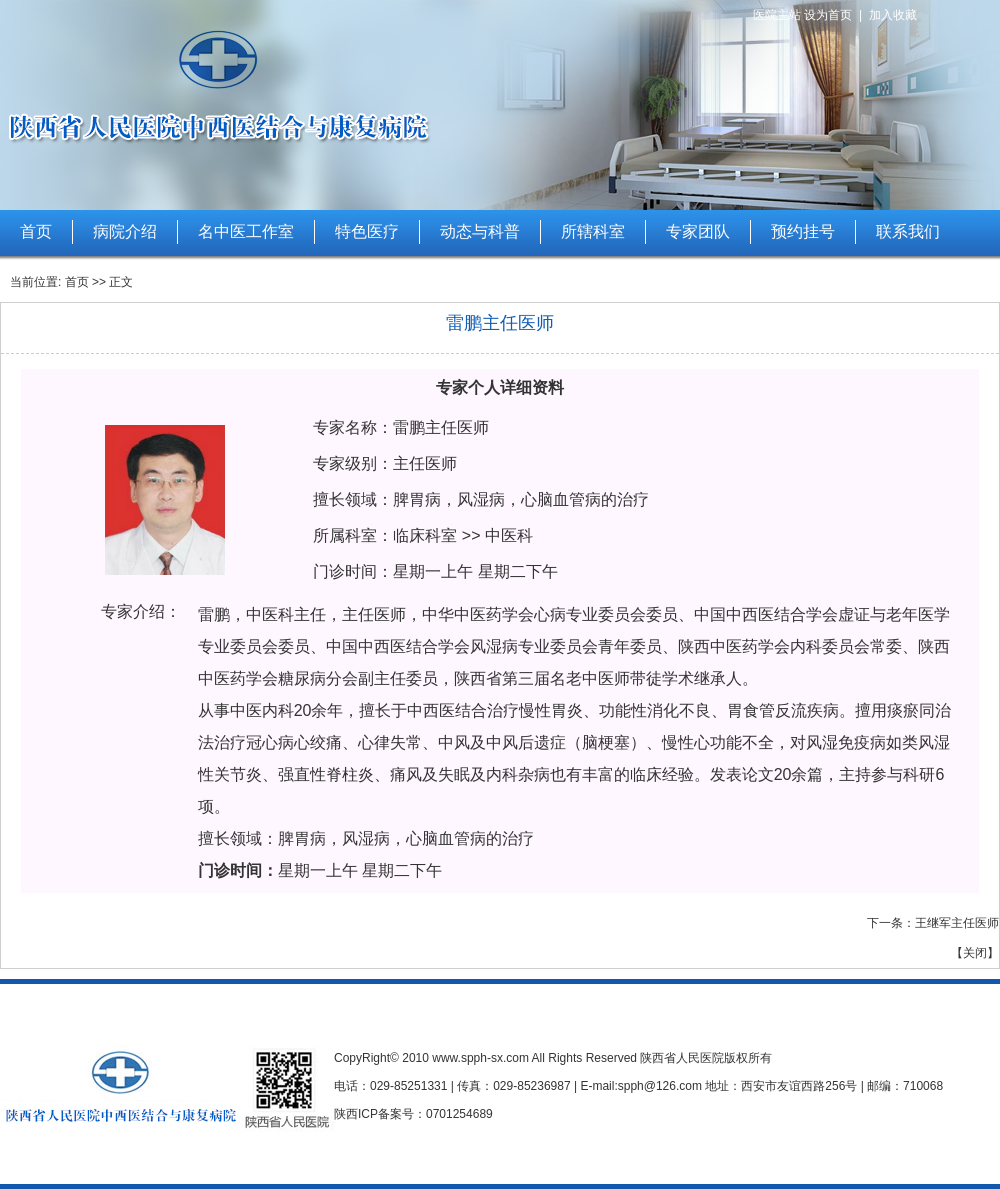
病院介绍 (125, 231)
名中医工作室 (246, 231)
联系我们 (908, 231)
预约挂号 (803, 231)
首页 (36, 231)
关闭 (975, 953)
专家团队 (698, 231)
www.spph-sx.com (480, 1058)
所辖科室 (593, 231)
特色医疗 (367, 231)
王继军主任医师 (957, 923)
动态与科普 (480, 231)
